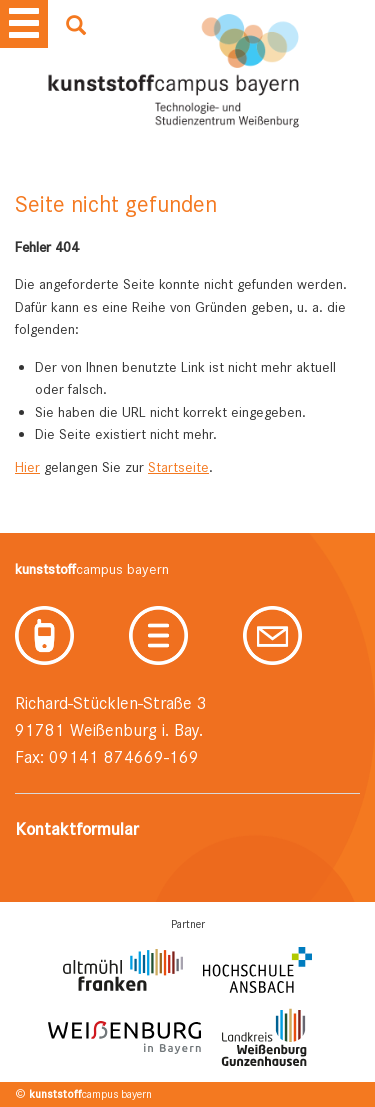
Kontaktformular (77, 829)
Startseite (178, 467)
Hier (27, 467)
